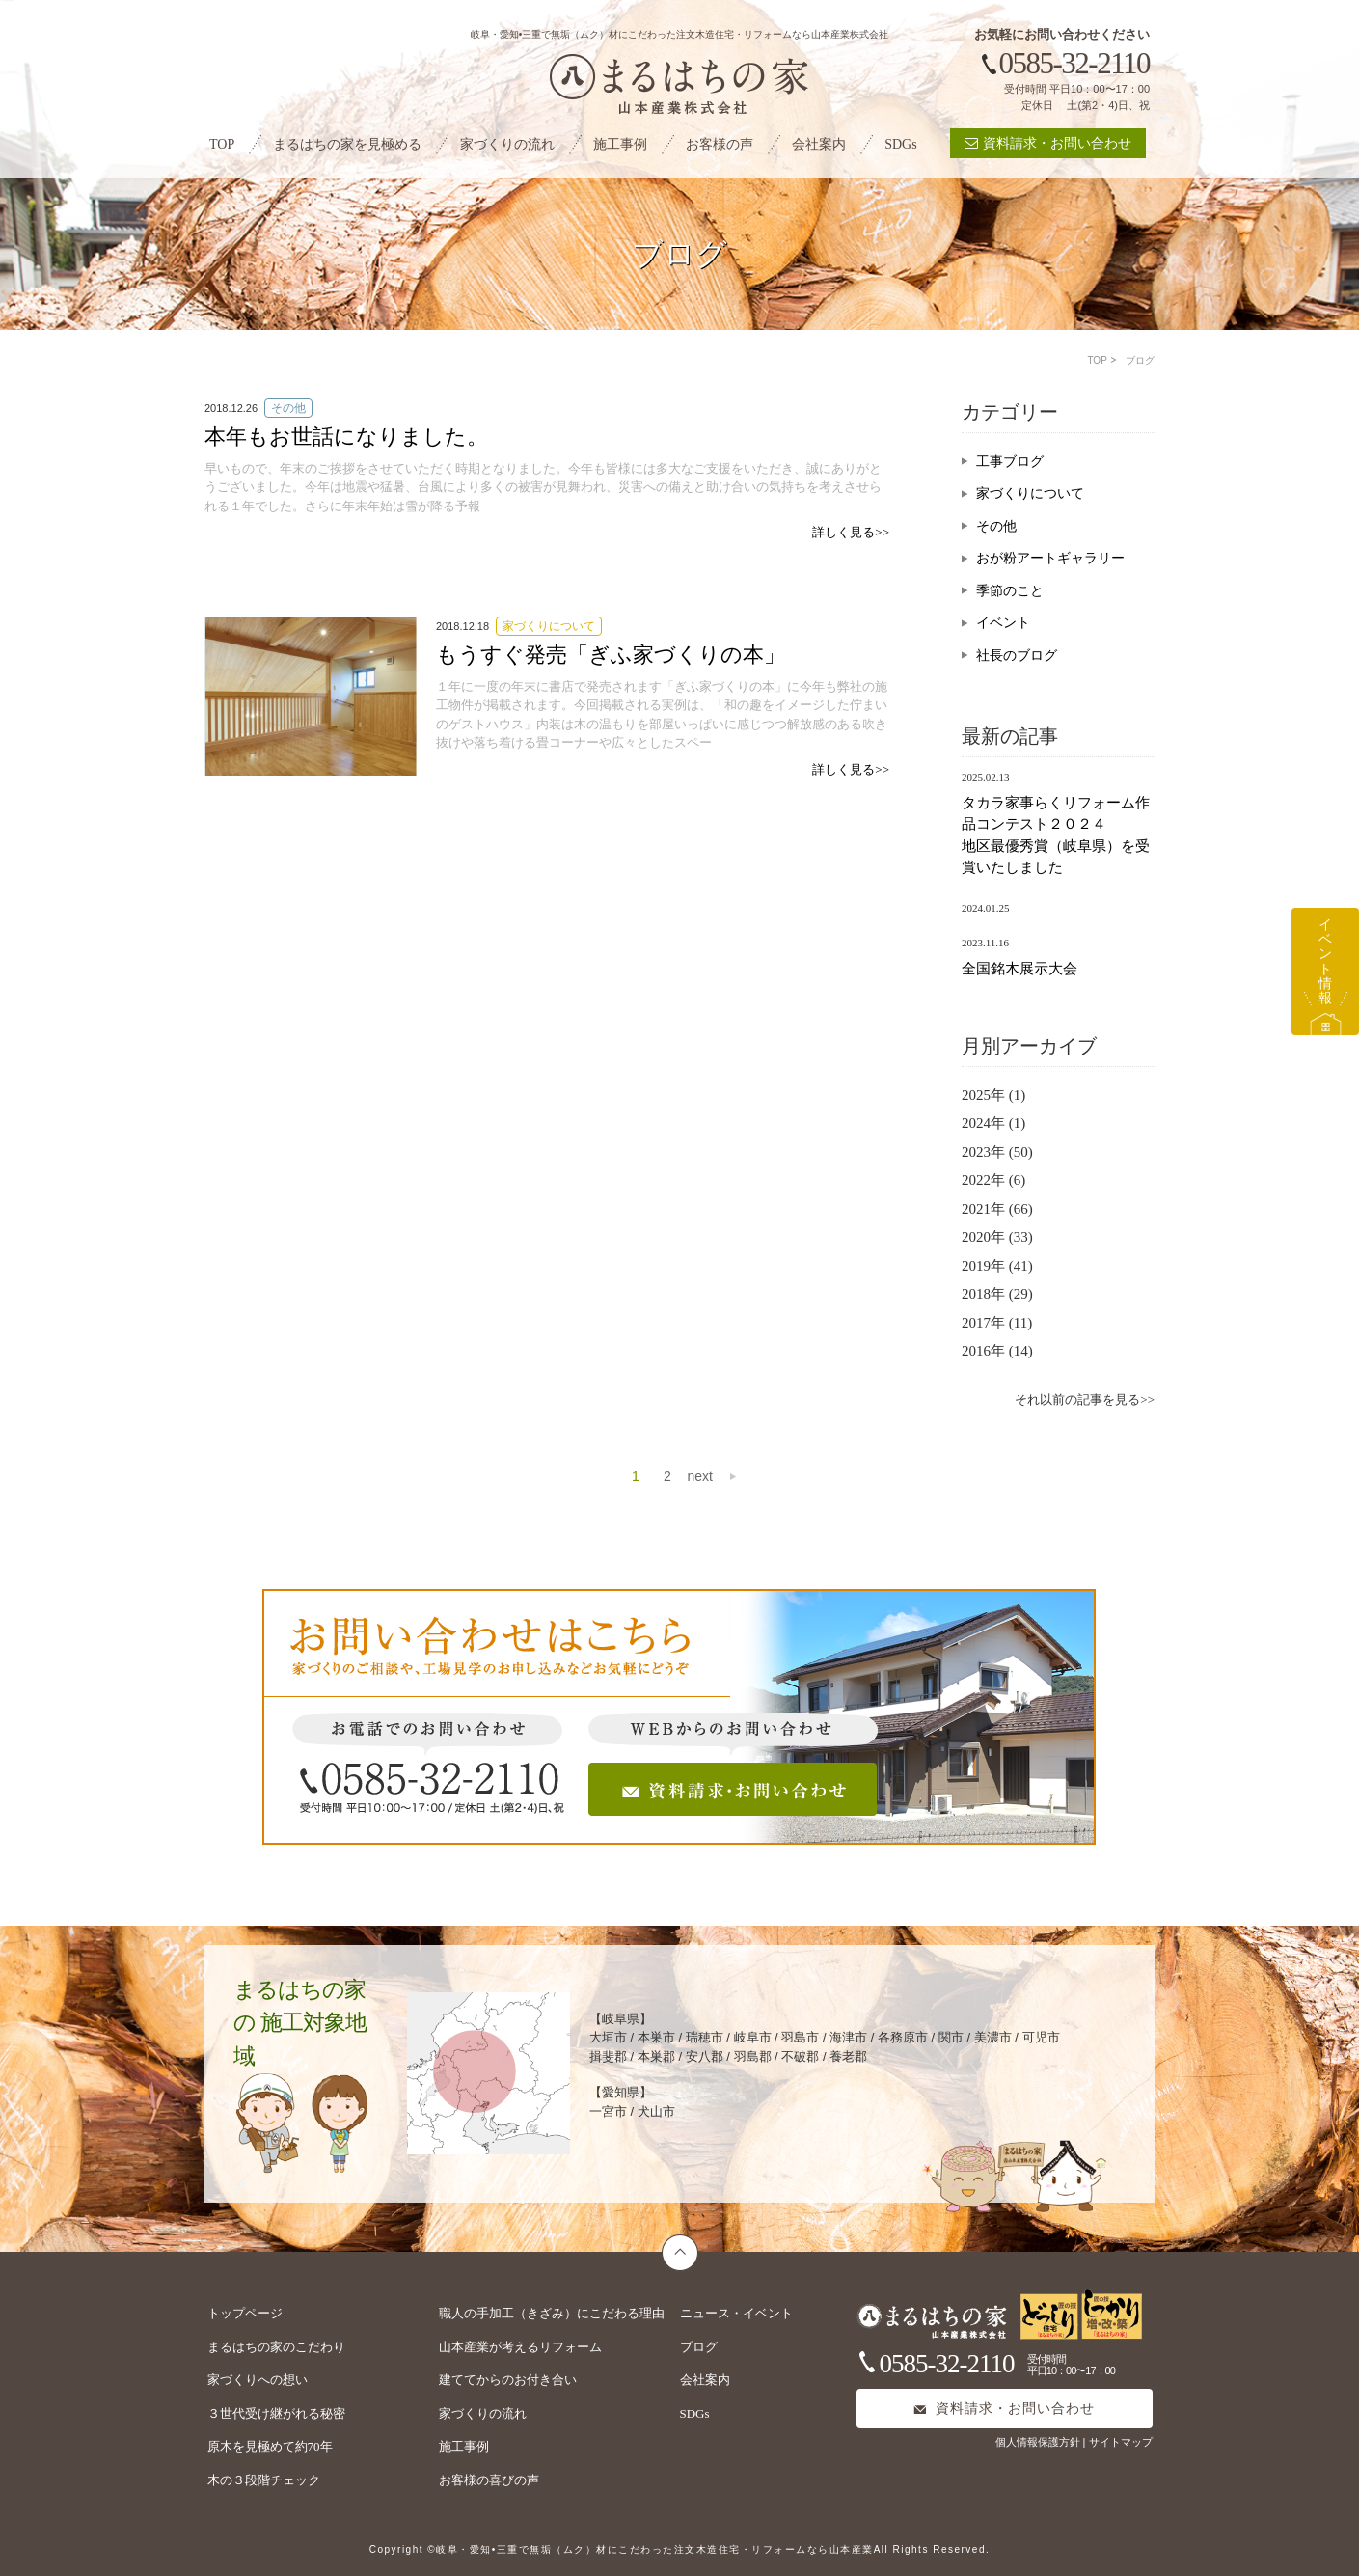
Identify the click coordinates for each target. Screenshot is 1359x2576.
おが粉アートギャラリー (1050, 558)
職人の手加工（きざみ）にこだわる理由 (552, 2313)
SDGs (900, 144)
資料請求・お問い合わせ (1048, 143)
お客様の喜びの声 (489, 2480)
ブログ (699, 2347)
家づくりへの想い (257, 2379)
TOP (221, 144)
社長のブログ (1016, 655)
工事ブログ (1010, 461)
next (700, 1476)
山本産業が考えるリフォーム (520, 2347)
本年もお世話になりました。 (346, 437)
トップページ (245, 2313)
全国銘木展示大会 (1019, 968)
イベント (1003, 623)
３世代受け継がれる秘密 (276, 2413)
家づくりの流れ (507, 144)
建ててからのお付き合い (508, 2379)
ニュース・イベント (736, 2313)
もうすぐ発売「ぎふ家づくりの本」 (610, 655)
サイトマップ (1121, 2442)
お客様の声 (719, 144)
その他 (996, 526)
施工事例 (620, 144)
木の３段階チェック (263, 2480)
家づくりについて (1030, 493)
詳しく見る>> (850, 532)
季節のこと (1010, 591)
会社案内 (819, 144)
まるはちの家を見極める (347, 144)
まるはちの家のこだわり (276, 2347)
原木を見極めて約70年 (270, 2446)
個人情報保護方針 (1039, 2442)
